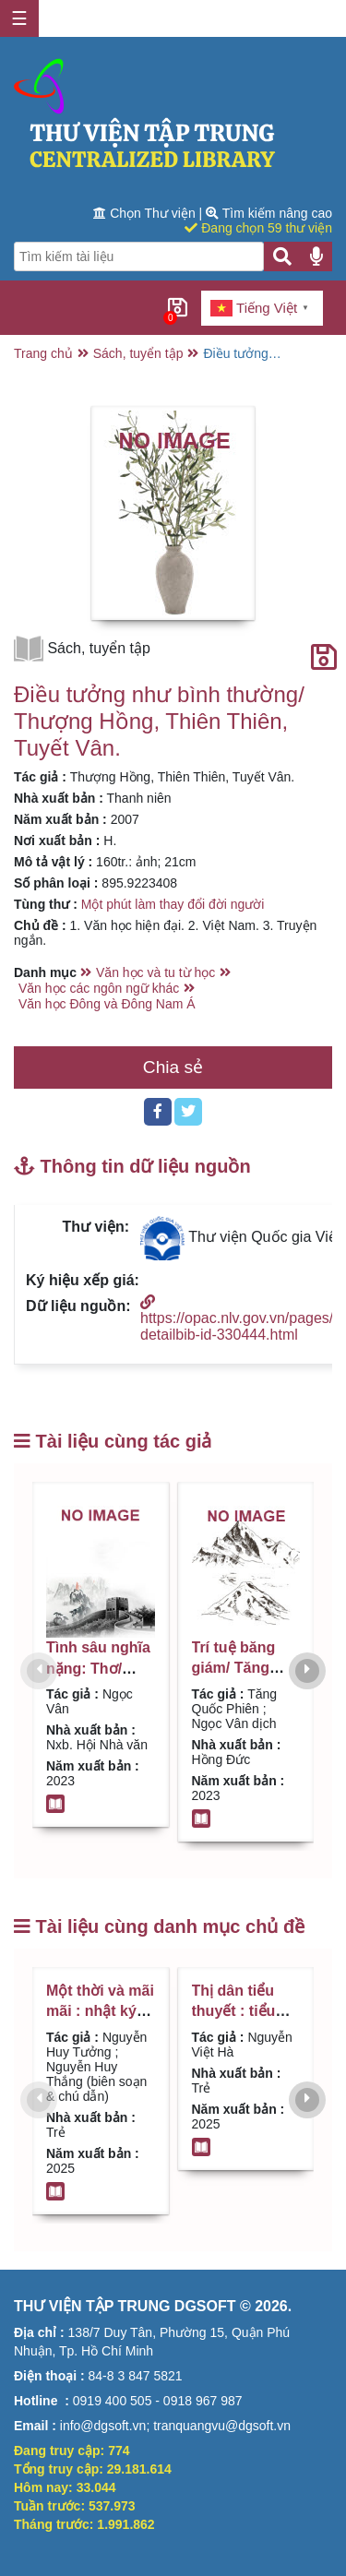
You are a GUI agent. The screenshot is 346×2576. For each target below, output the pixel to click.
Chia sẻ (173, 1067)
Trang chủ (43, 353)
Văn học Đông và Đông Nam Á (107, 1003)
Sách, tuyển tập (138, 353)
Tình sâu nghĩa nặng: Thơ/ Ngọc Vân (98, 1668)
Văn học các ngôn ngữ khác (98, 988)
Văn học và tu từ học (155, 972)
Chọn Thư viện (145, 213)
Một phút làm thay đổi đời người (173, 904)
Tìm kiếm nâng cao (269, 213)
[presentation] (38, 1670)
